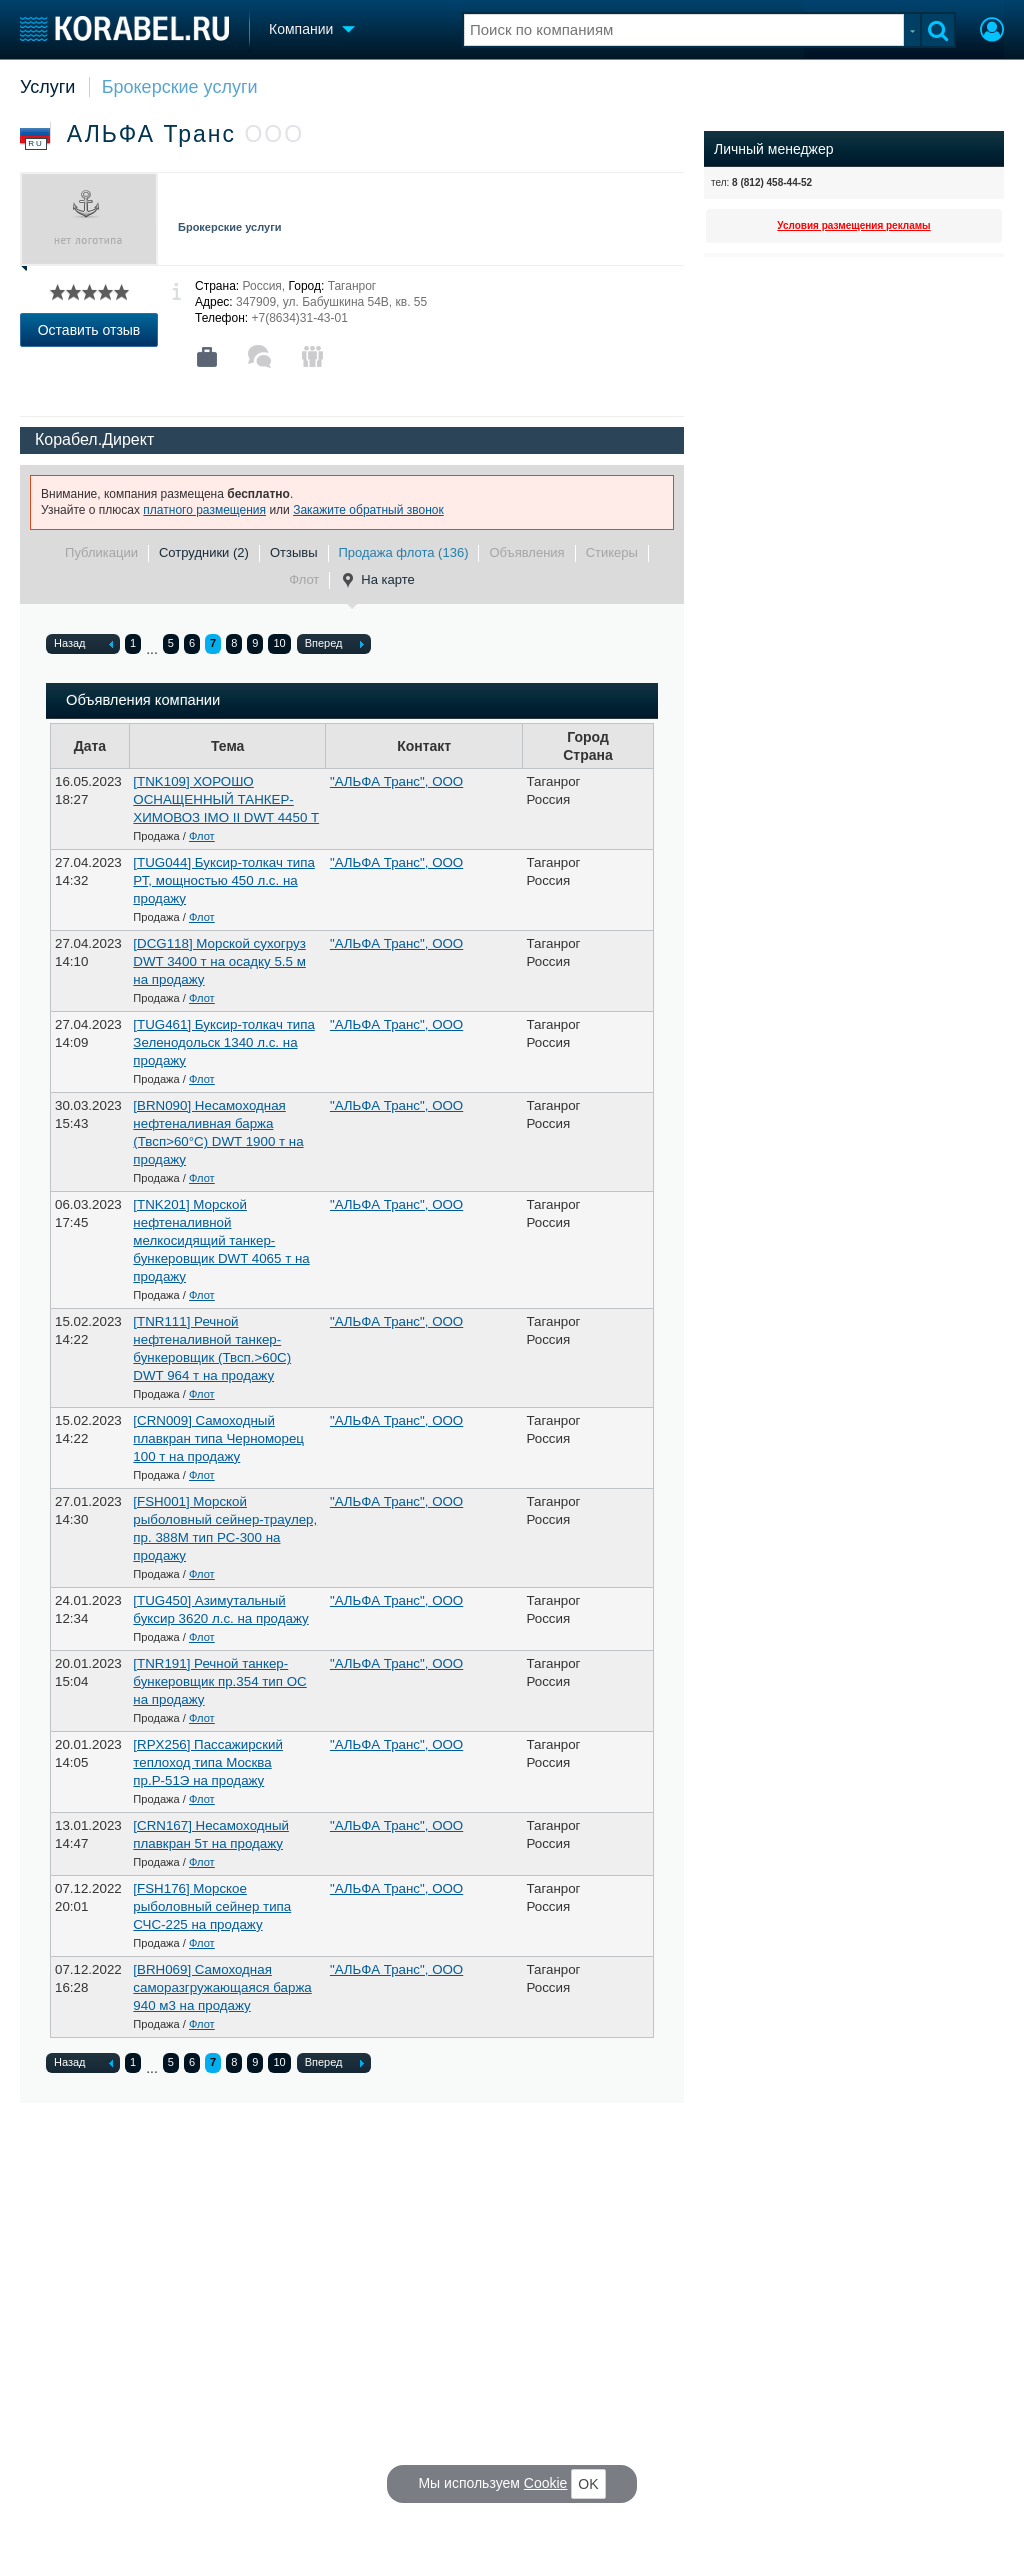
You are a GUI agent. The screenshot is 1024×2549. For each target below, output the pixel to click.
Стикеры (612, 552)
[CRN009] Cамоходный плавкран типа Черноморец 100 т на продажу (218, 1438)
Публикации (101, 552)
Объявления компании (143, 700)
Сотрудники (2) (204, 552)
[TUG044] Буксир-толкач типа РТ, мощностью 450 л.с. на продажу (223, 880)
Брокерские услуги (180, 87)
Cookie (546, 2483)
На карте (377, 580)
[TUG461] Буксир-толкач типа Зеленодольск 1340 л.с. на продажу (223, 1042)
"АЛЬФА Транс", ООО (396, 781)
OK (588, 2484)
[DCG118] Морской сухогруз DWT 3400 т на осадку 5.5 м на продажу (219, 961)
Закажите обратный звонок (368, 510)
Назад (83, 645)
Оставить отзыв (89, 330)
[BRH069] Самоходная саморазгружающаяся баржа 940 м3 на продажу (222, 1987)
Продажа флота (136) (404, 552)
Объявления (526, 552)
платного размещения (204, 510)
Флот (304, 579)
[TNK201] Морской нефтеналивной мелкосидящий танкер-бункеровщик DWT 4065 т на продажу (221, 1240)
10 (279, 643)
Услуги (47, 87)
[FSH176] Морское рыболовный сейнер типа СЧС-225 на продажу (212, 1906)
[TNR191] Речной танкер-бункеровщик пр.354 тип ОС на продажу (219, 1681)
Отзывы (294, 552)
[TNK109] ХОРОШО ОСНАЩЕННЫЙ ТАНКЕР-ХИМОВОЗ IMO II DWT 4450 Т (226, 799)
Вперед (334, 645)
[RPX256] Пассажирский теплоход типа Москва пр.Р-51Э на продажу (208, 1762)
